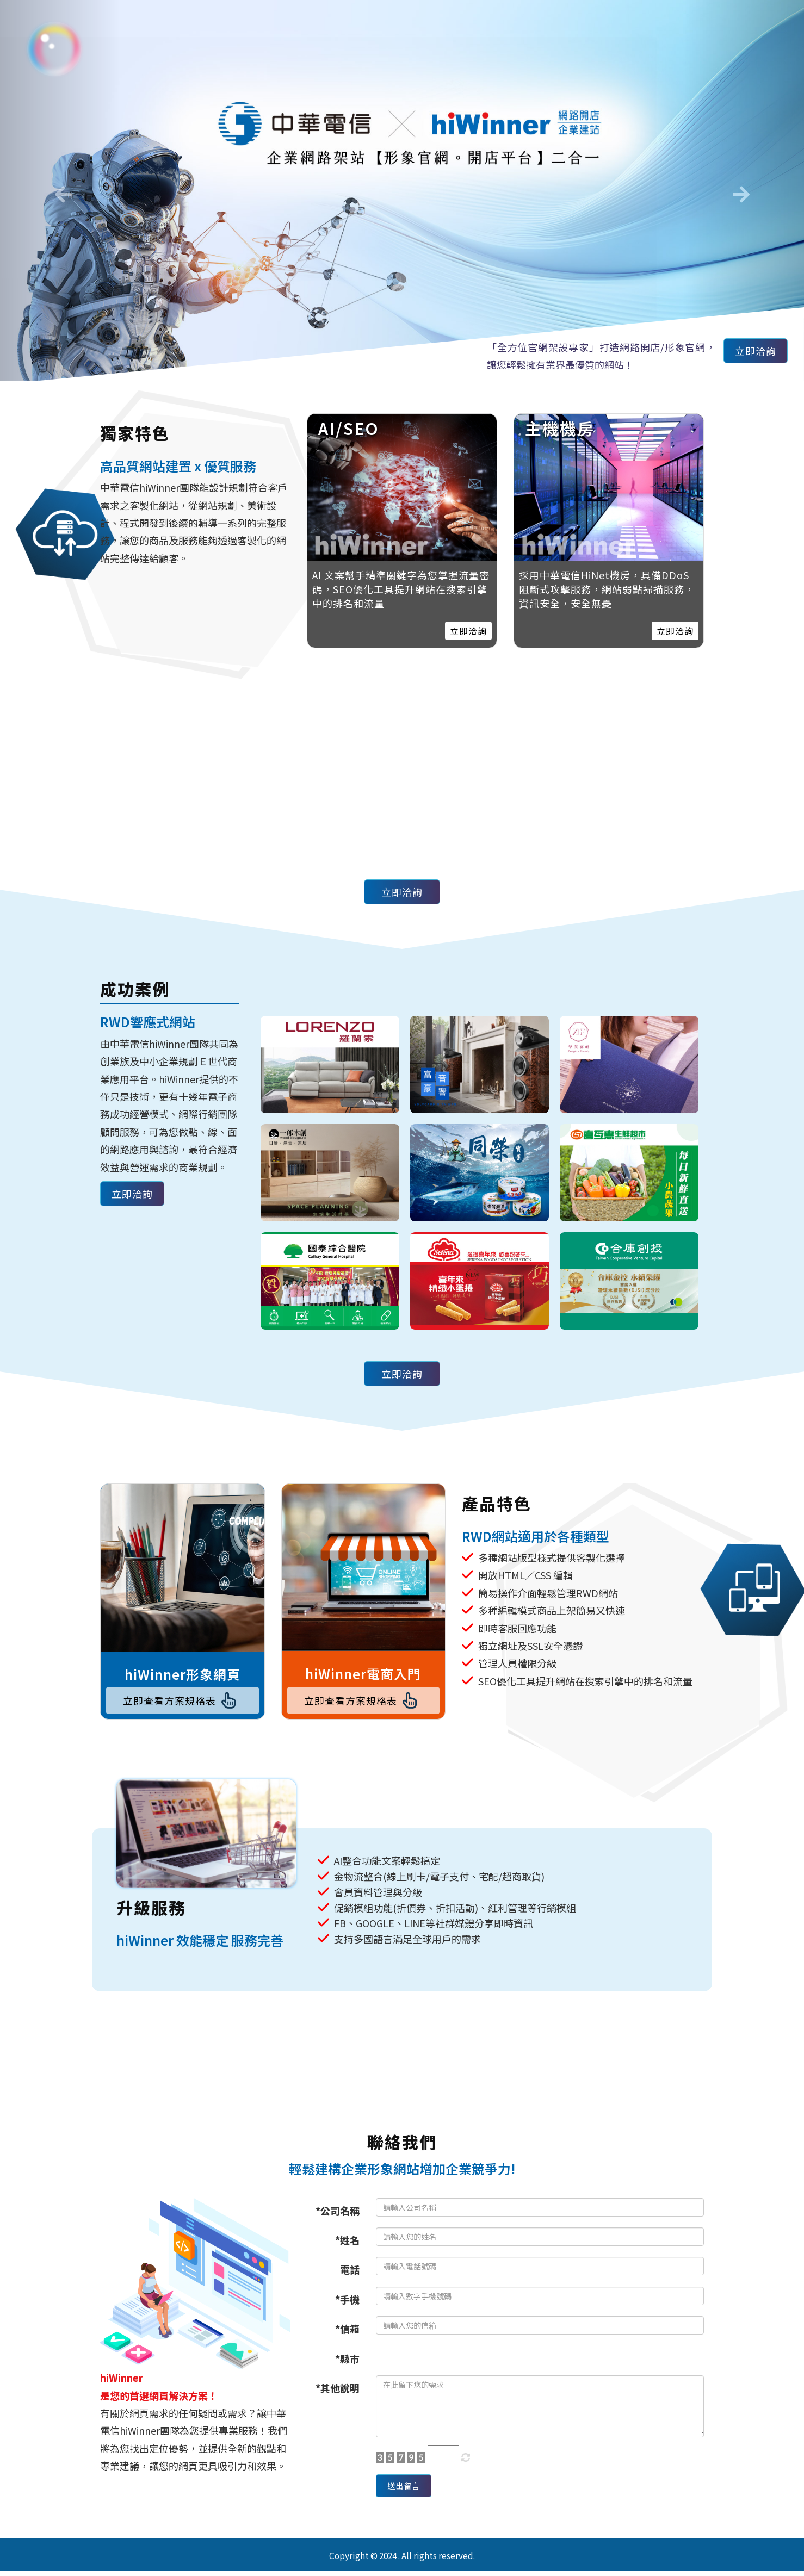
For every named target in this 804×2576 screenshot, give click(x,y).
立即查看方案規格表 (182, 1703)
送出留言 (409, 2493)
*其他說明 (338, 2393)
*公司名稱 (338, 2216)
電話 (350, 2275)
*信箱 (347, 2334)
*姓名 (347, 2245)
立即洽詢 (750, 353)
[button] (60, 190)
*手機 (347, 2305)
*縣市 (347, 2364)
